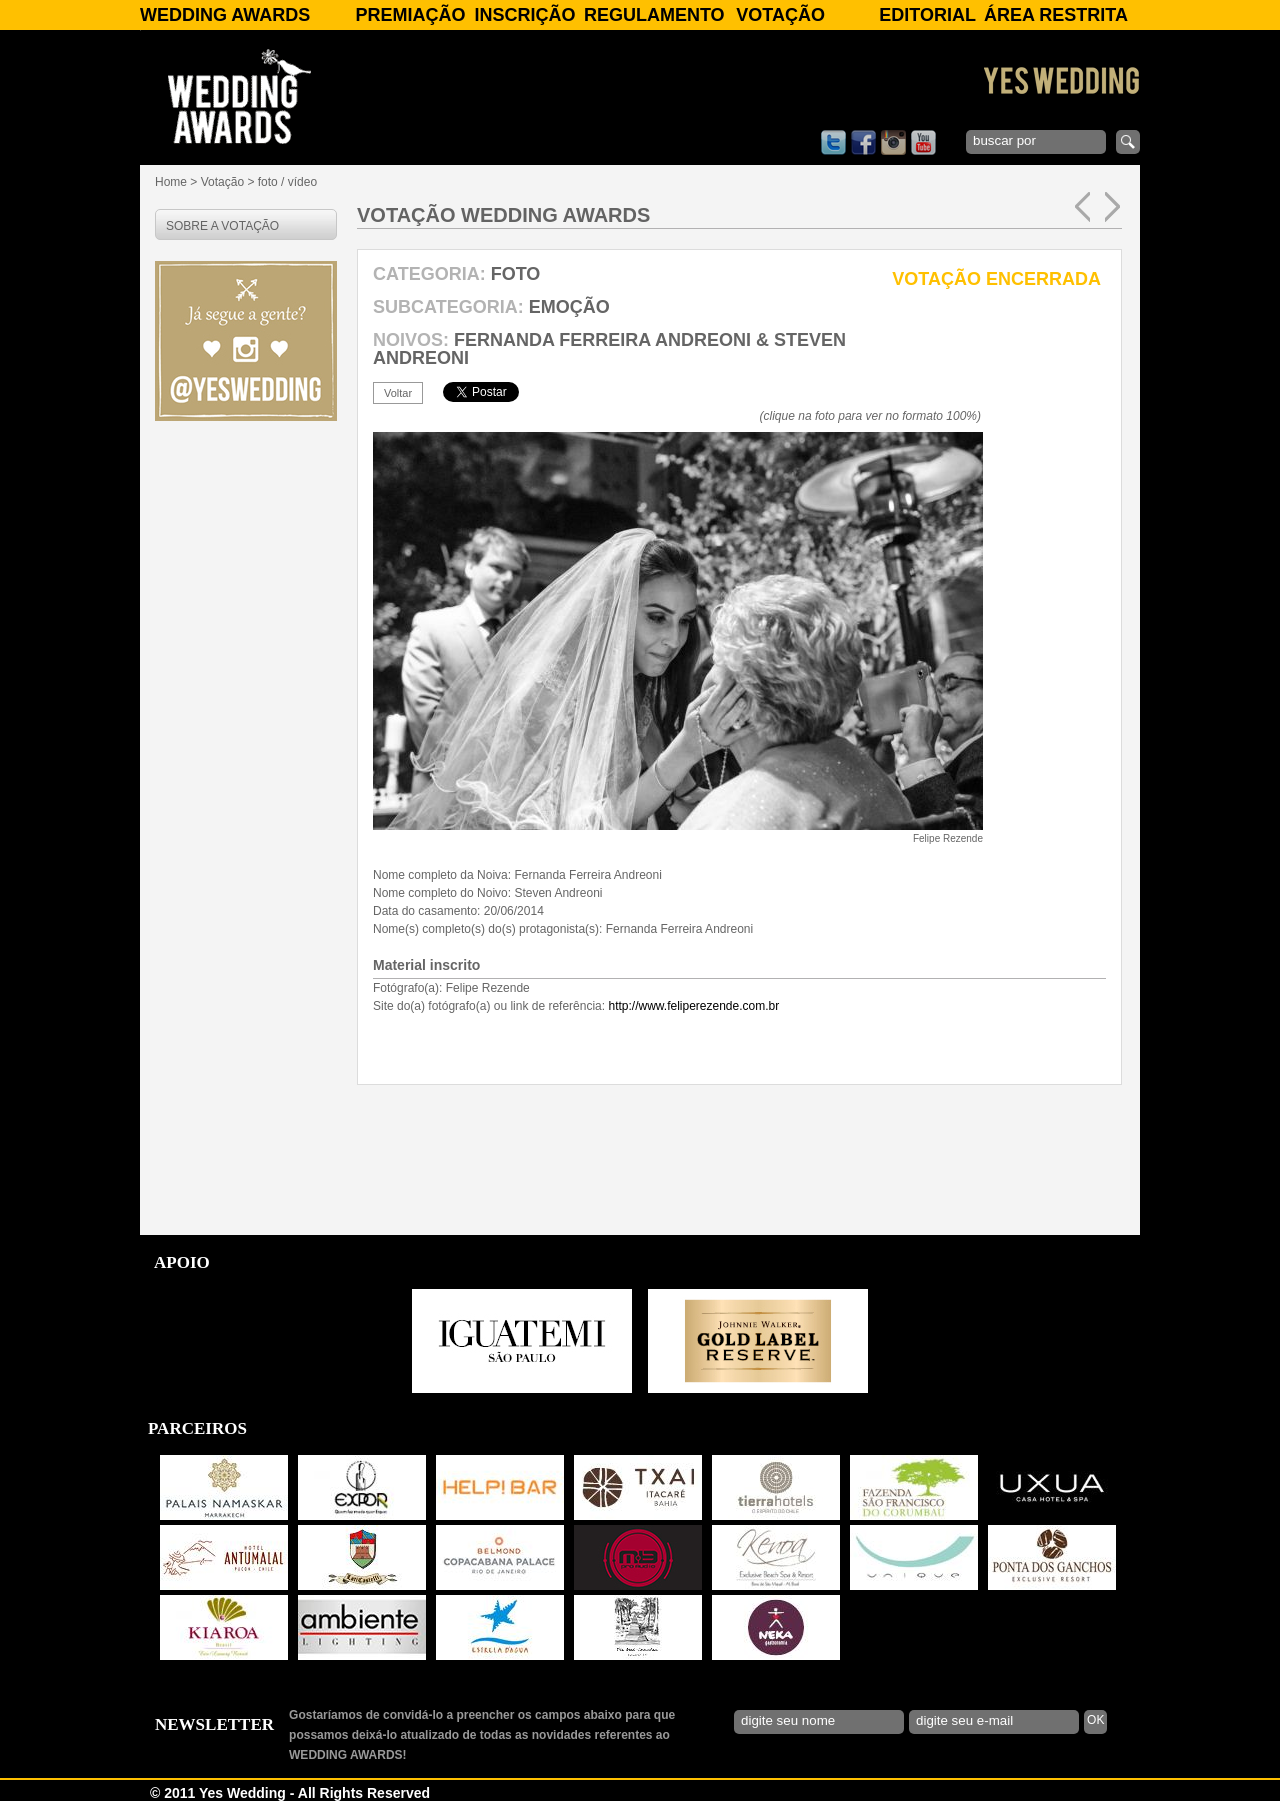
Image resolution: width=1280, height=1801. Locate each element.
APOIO (182, 1262)
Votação (780, 15)
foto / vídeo (287, 182)
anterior (1082, 207)
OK (1095, 1720)
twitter (833, 142)
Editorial (927, 15)
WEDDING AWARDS (225, 15)
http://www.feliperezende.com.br (693, 1006)
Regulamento (654, 15)
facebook (863, 142)
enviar (1128, 142)
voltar (398, 393)
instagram (893, 142)
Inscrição (525, 15)
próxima (1112, 207)
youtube (923, 142)
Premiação (410, 15)
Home (171, 182)
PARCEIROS (197, 1428)
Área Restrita (1056, 15)
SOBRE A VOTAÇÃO (222, 226)
